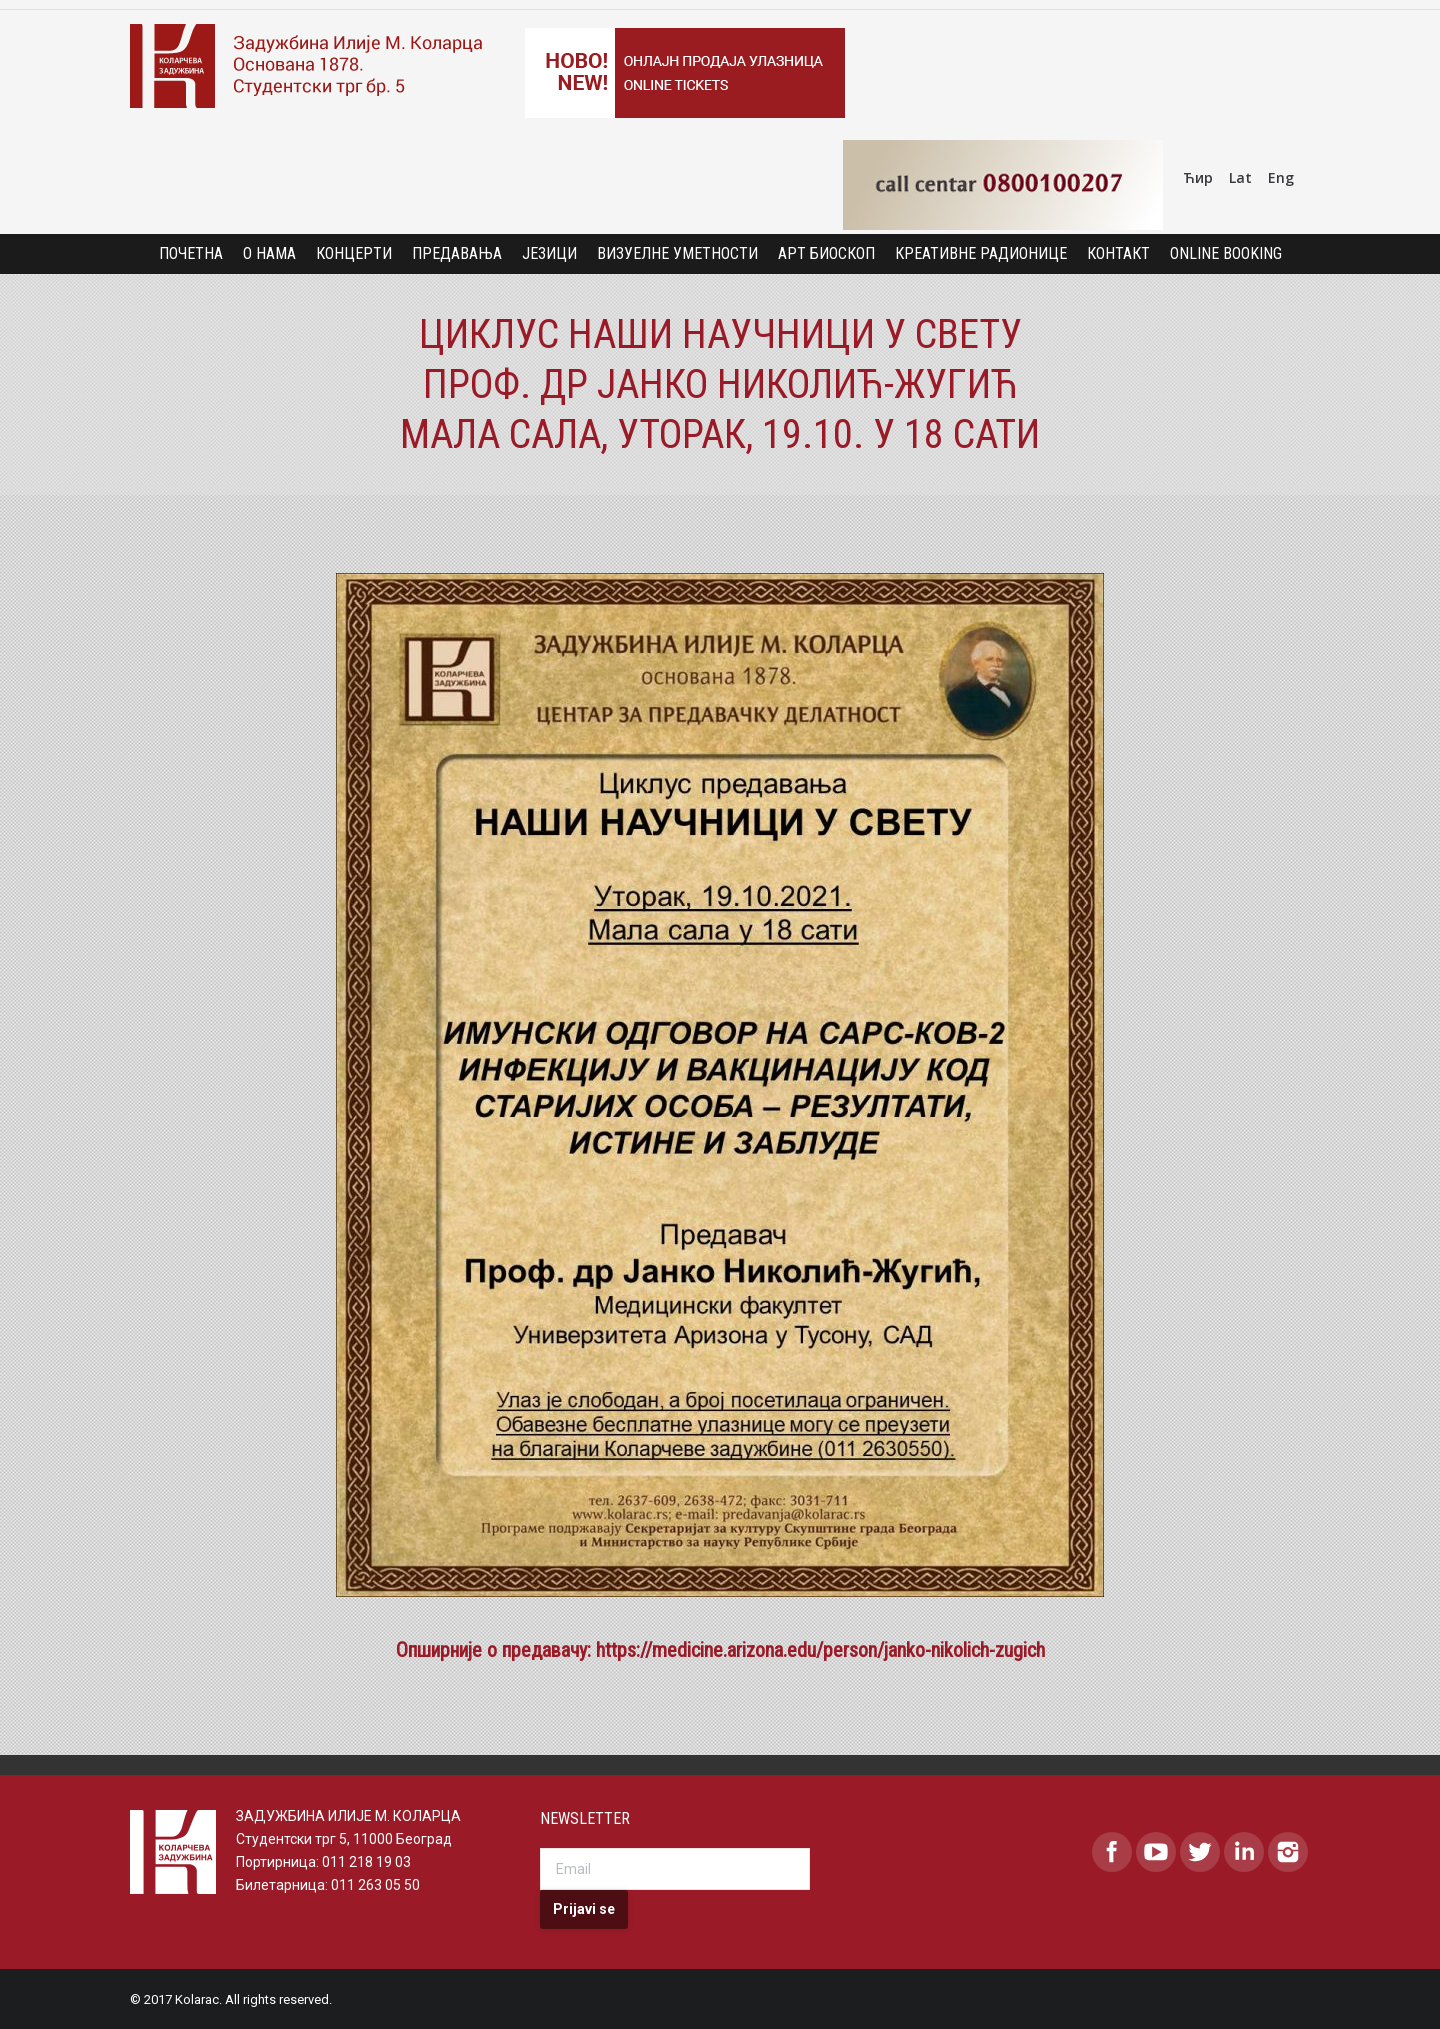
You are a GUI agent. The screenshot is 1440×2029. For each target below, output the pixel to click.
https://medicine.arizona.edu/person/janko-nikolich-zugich (820, 1650)
